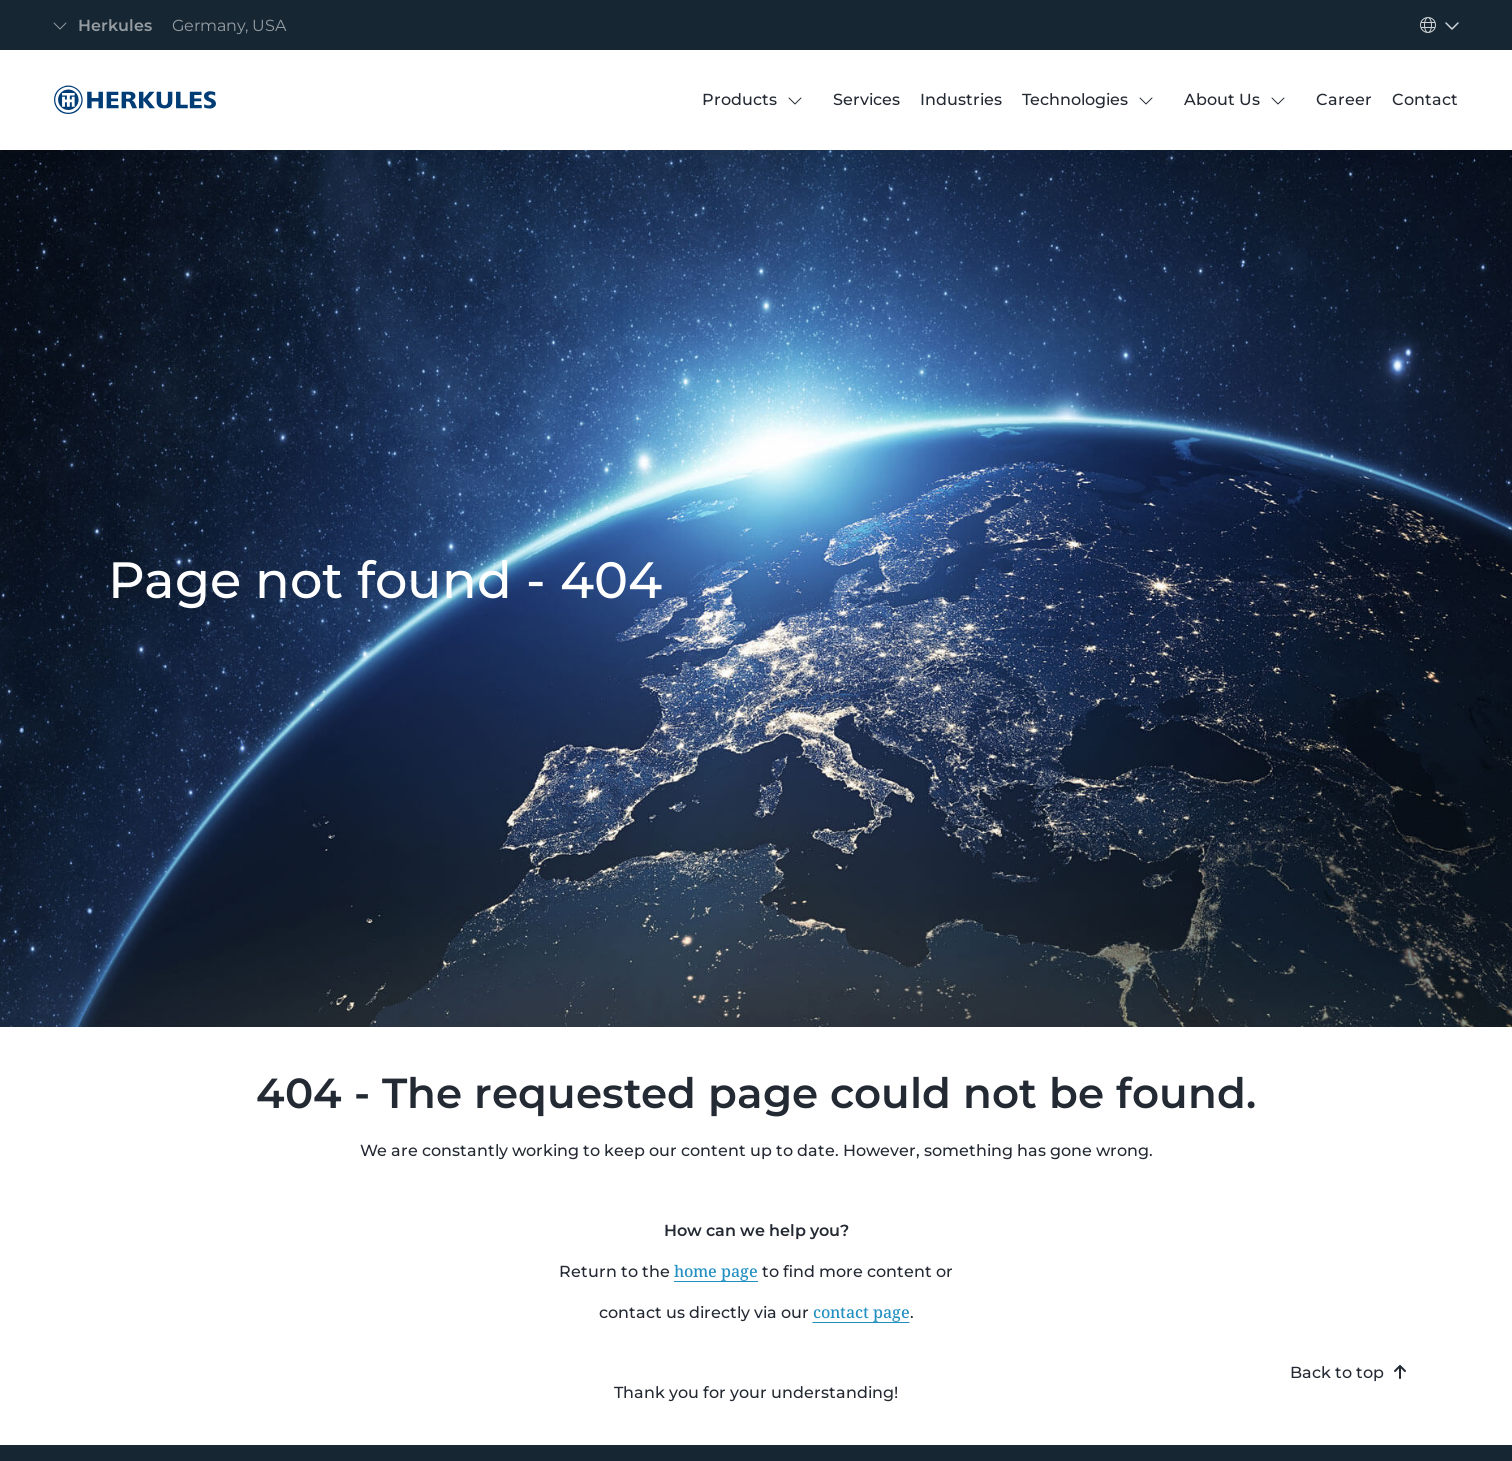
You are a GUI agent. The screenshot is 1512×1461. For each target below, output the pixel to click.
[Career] (1344, 100)
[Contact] (1425, 100)
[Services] (866, 100)
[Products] (739, 100)
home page (716, 1271)
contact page (861, 1312)
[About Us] (1222, 100)
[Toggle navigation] (175, 25)
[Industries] (961, 100)
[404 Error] (130, 100)
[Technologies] (1075, 100)
